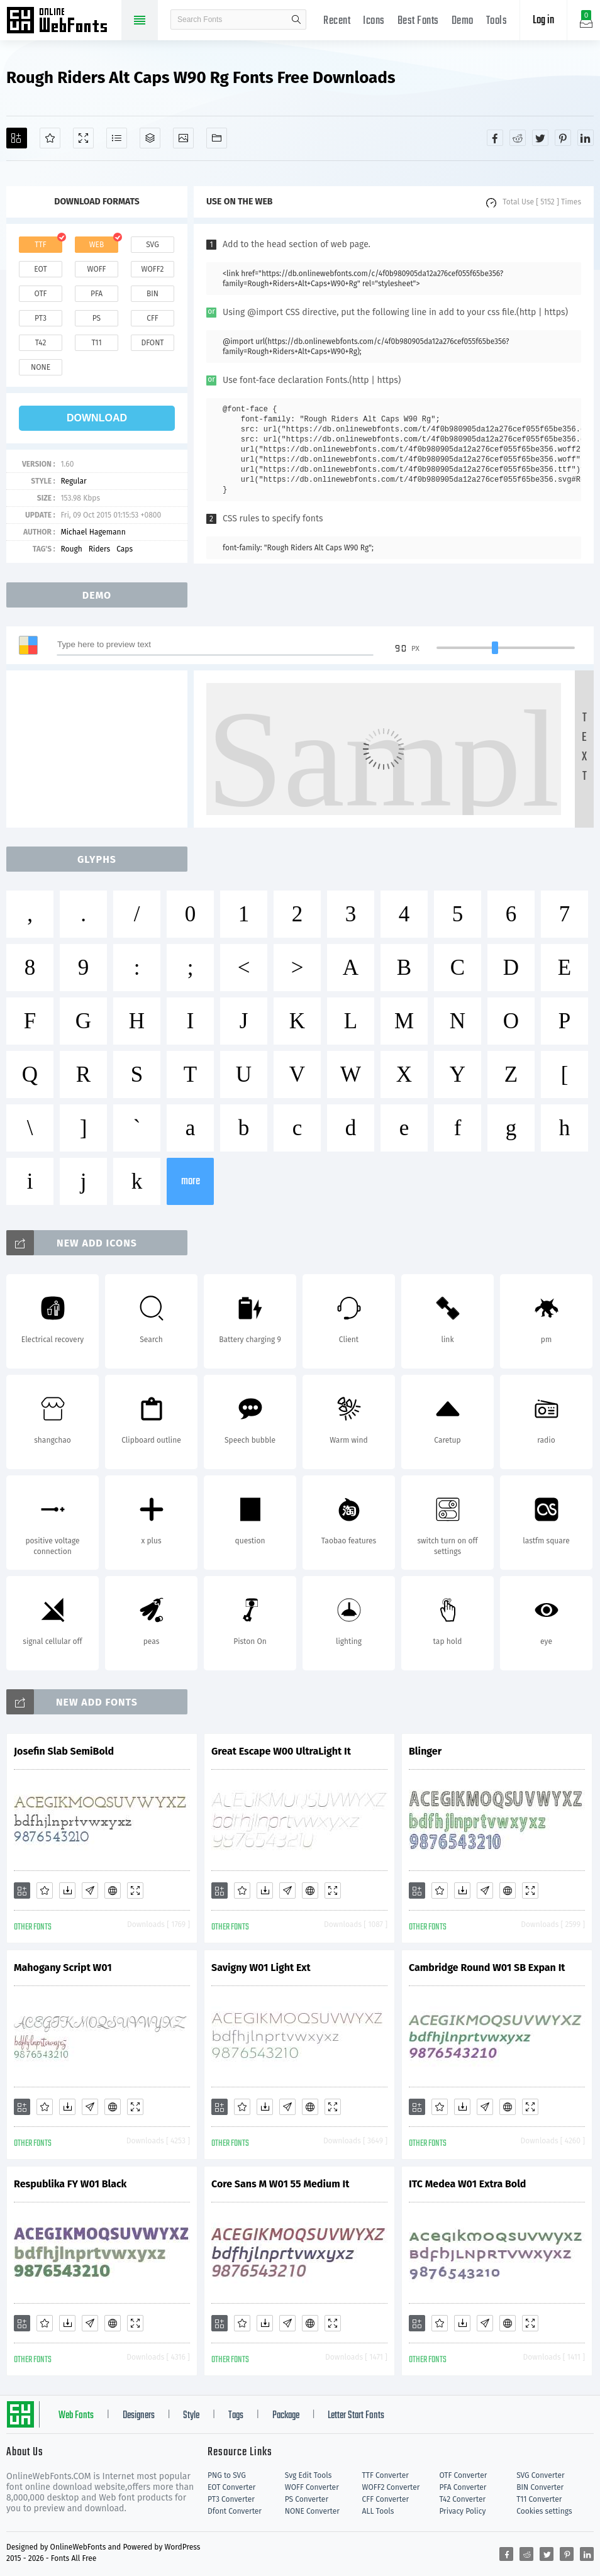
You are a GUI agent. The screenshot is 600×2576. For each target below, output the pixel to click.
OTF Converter (463, 2475)
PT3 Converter (231, 2499)
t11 (96, 342)
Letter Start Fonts (356, 2415)
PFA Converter (462, 2487)
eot (40, 269)
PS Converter (306, 2499)
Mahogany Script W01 (63, 1968)
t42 (41, 342)
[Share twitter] (540, 138)
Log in (543, 20)
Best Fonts (418, 21)
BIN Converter (540, 2487)
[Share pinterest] (563, 138)
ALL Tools (378, 2511)
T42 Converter (462, 2499)
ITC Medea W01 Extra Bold (467, 2184)
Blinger (425, 1751)
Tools (497, 21)
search (296, 19)
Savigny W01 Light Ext (261, 1968)
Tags (235, 2415)
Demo (463, 21)
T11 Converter (539, 2499)
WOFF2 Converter (391, 2487)
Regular (73, 481)
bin (152, 293)
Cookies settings (544, 2511)
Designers (139, 2415)
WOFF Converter (312, 2487)
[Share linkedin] (585, 138)
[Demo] (83, 138)
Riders (99, 549)
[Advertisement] (100, 749)
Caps (124, 549)
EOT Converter (231, 2487)
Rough (71, 549)
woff (96, 269)
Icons (374, 21)
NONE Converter (312, 2511)
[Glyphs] (116, 138)
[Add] (16, 138)
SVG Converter (540, 2475)
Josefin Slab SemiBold (64, 1751)
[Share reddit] (517, 138)
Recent (336, 21)
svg (152, 244)
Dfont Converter (235, 2511)
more (190, 1181)
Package (285, 2415)
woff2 (153, 269)
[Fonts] (216, 138)
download (97, 418)
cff (152, 318)
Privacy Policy (462, 2511)
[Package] (150, 138)
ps (96, 318)
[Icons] (183, 138)
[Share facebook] (495, 138)
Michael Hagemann (92, 532)
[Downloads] (67, 1890)
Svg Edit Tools (308, 2475)
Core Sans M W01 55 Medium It (280, 2184)
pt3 (41, 318)
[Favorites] (50, 138)
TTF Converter (385, 2475)
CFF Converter (385, 2499)
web (96, 244)
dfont (152, 342)
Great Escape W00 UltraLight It (281, 1751)
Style (191, 2415)
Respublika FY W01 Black (70, 2184)
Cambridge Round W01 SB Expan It (487, 1968)
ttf (40, 244)
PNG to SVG (227, 2475)
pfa (97, 293)
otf (41, 293)
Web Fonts (76, 2415)
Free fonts (62, 21)
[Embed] (112, 1890)
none (40, 367)
